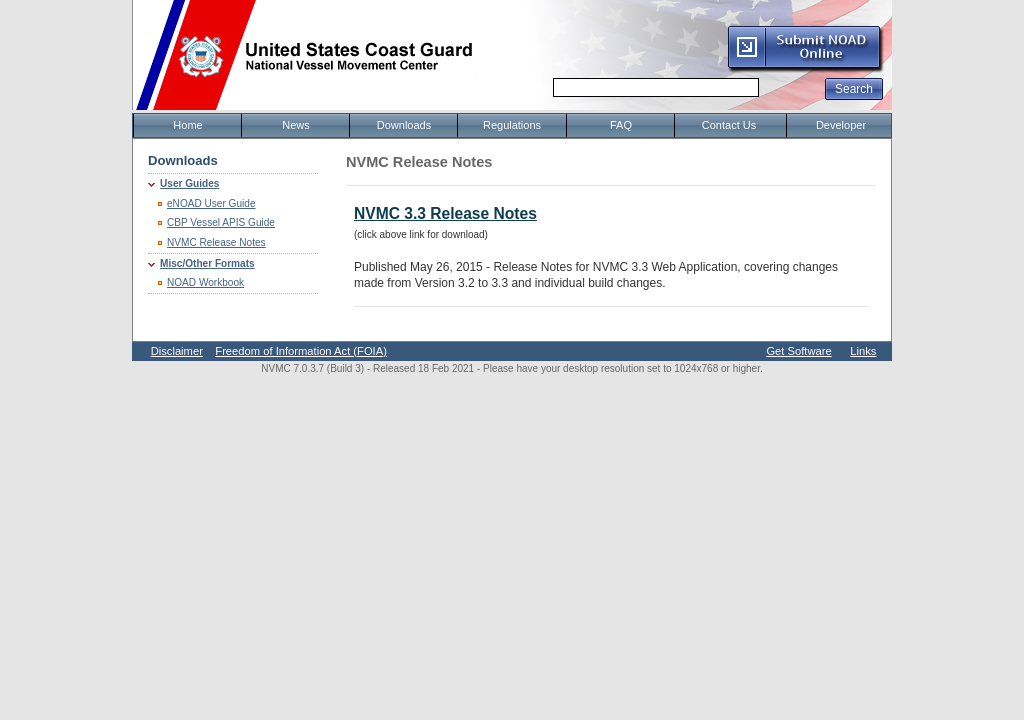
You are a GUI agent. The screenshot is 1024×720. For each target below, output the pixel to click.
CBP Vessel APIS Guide (221, 222)
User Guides (189, 183)
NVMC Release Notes (216, 242)
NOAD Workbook (205, 282)
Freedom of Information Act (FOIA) (301, 351)
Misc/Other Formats (207, 263)
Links (863, 351)
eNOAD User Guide (211, 203)
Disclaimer (177, 351)
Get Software (798, 351)
